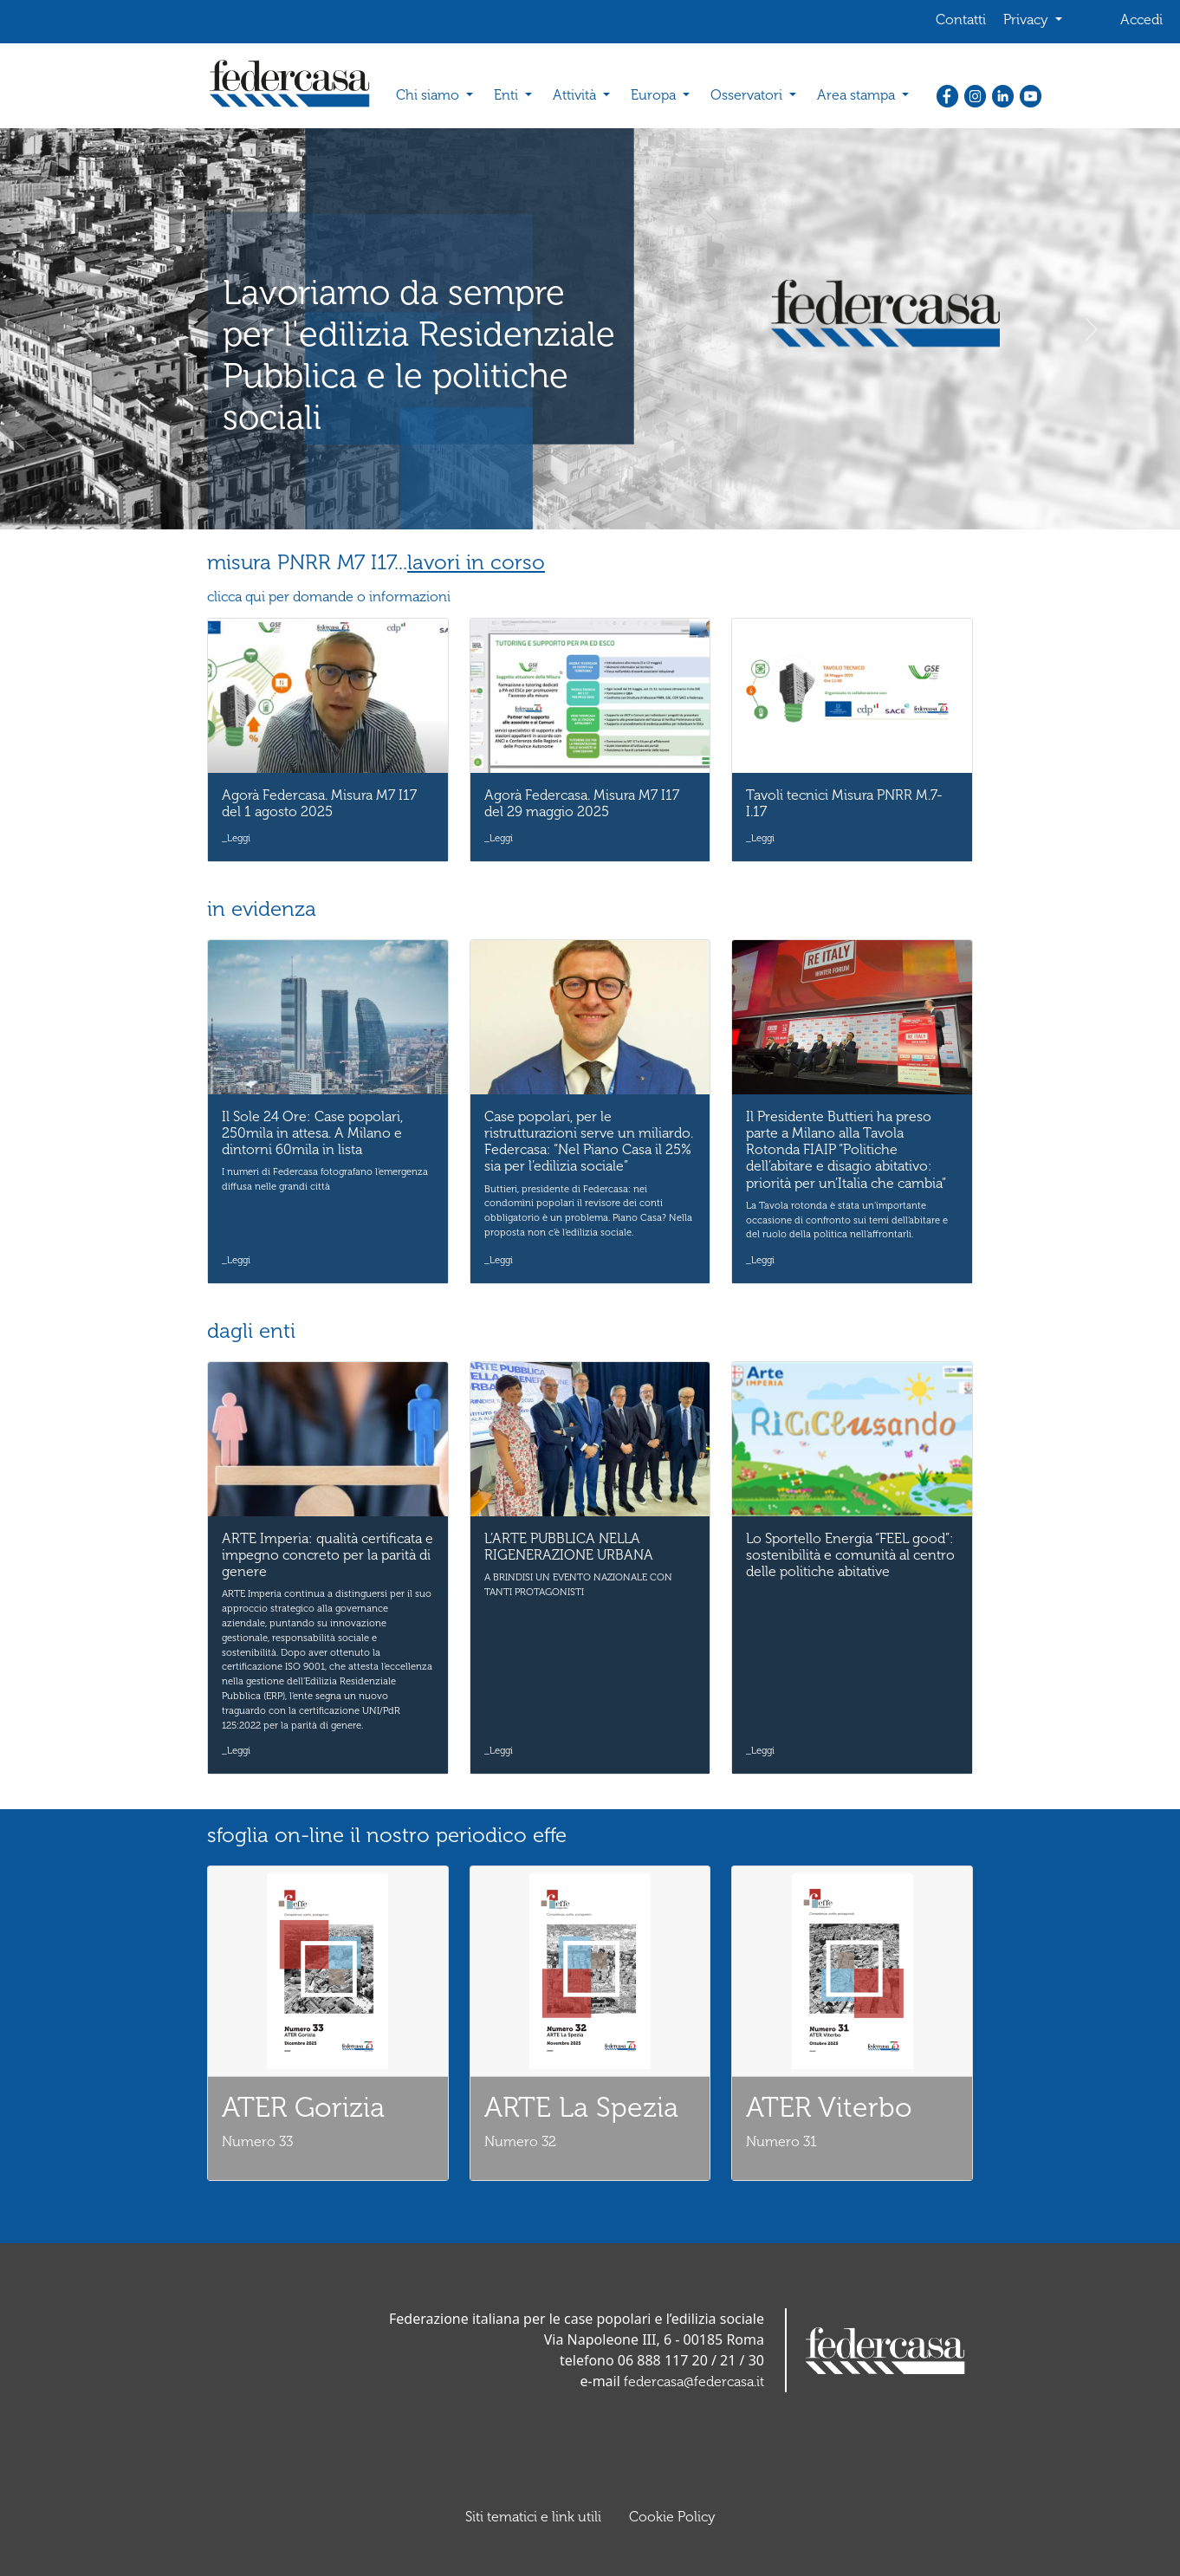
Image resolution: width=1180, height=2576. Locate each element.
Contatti (961, 19)
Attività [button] (576, 95)
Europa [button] (655, 95)
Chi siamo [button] (429, 95)
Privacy (1027, 19)
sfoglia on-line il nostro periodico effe (387, 1834)
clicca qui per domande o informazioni (329, 596)
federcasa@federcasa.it (694, 2381)
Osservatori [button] (748, 95)
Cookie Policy (672, 2516)
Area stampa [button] (857, 95)
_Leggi (236, 838)
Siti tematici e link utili (533, 2516)
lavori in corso (476, 561)
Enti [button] (508, 95)
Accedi (1141, 19)
